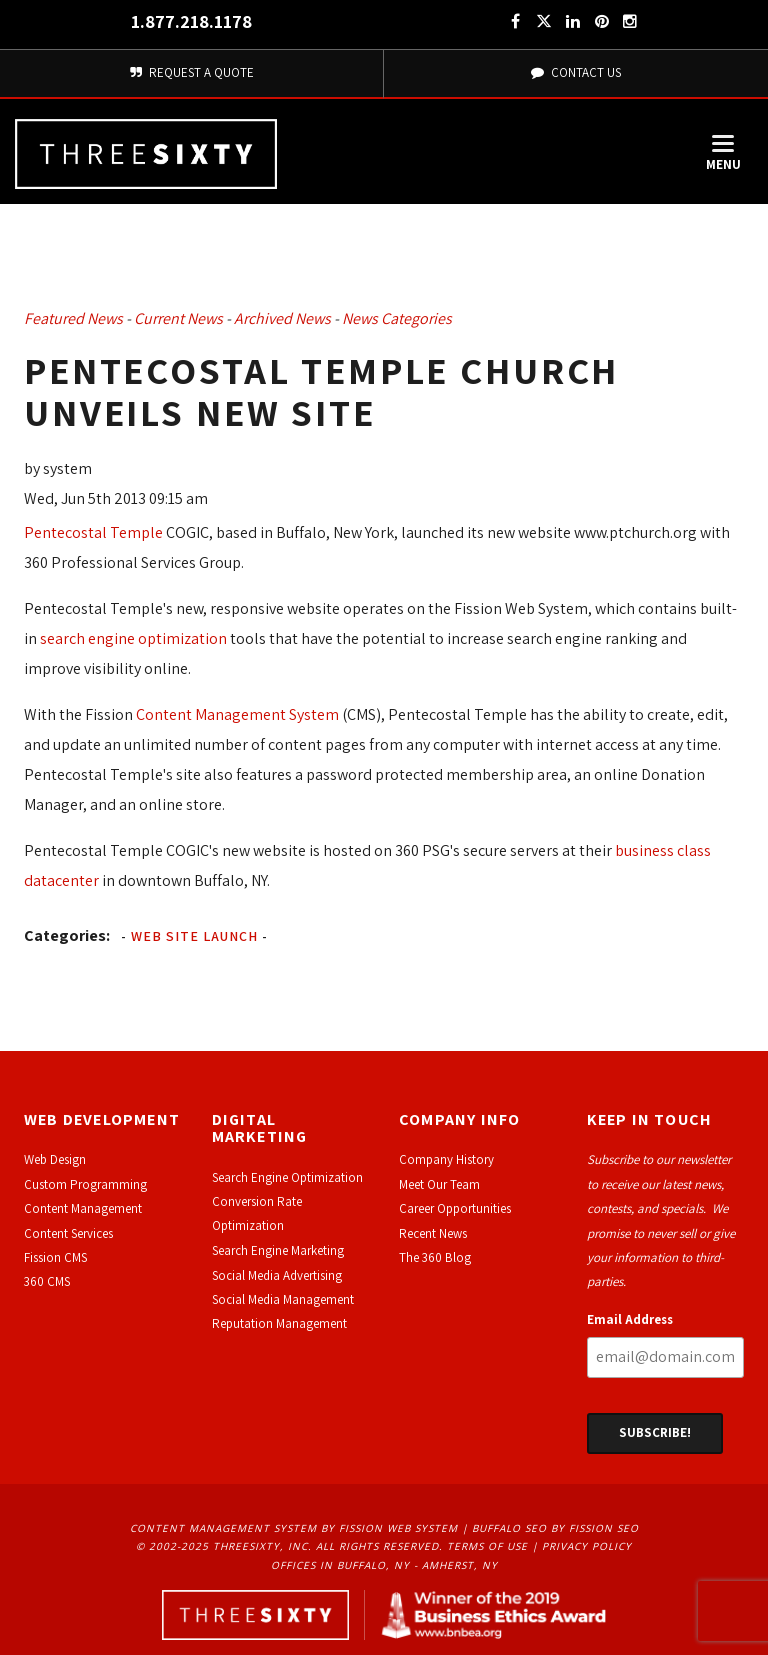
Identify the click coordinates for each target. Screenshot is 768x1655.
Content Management (83, 1208)
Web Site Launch (194, 936)
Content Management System (237, 714)
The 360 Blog (435, 1257)
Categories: (67, 935)
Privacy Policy (587, 1546)
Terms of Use (487, 1546)
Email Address (630, 1319)
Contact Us (576, 72)
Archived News (282, 318)
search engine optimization (133, 638)
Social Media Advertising (277, 1275)
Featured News (73, 318)
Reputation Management (279, 1323)
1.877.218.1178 (191, 21)
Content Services (68, 1233)
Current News (178, 318)
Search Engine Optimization (287, 1177)
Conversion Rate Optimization (257, 1213)
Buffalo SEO (509, 1528)
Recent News (433, 1233)
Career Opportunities (455, 1208)
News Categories (397, 318)
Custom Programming (85, 1184)
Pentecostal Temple (93, 532)
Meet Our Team (439, 1184)
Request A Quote (191, 72)
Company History (446, 1159)
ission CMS (58, 1257)
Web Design (55, 1159)
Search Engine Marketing (278, 1250)
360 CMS (47, 1281)
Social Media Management (283, 1299)
